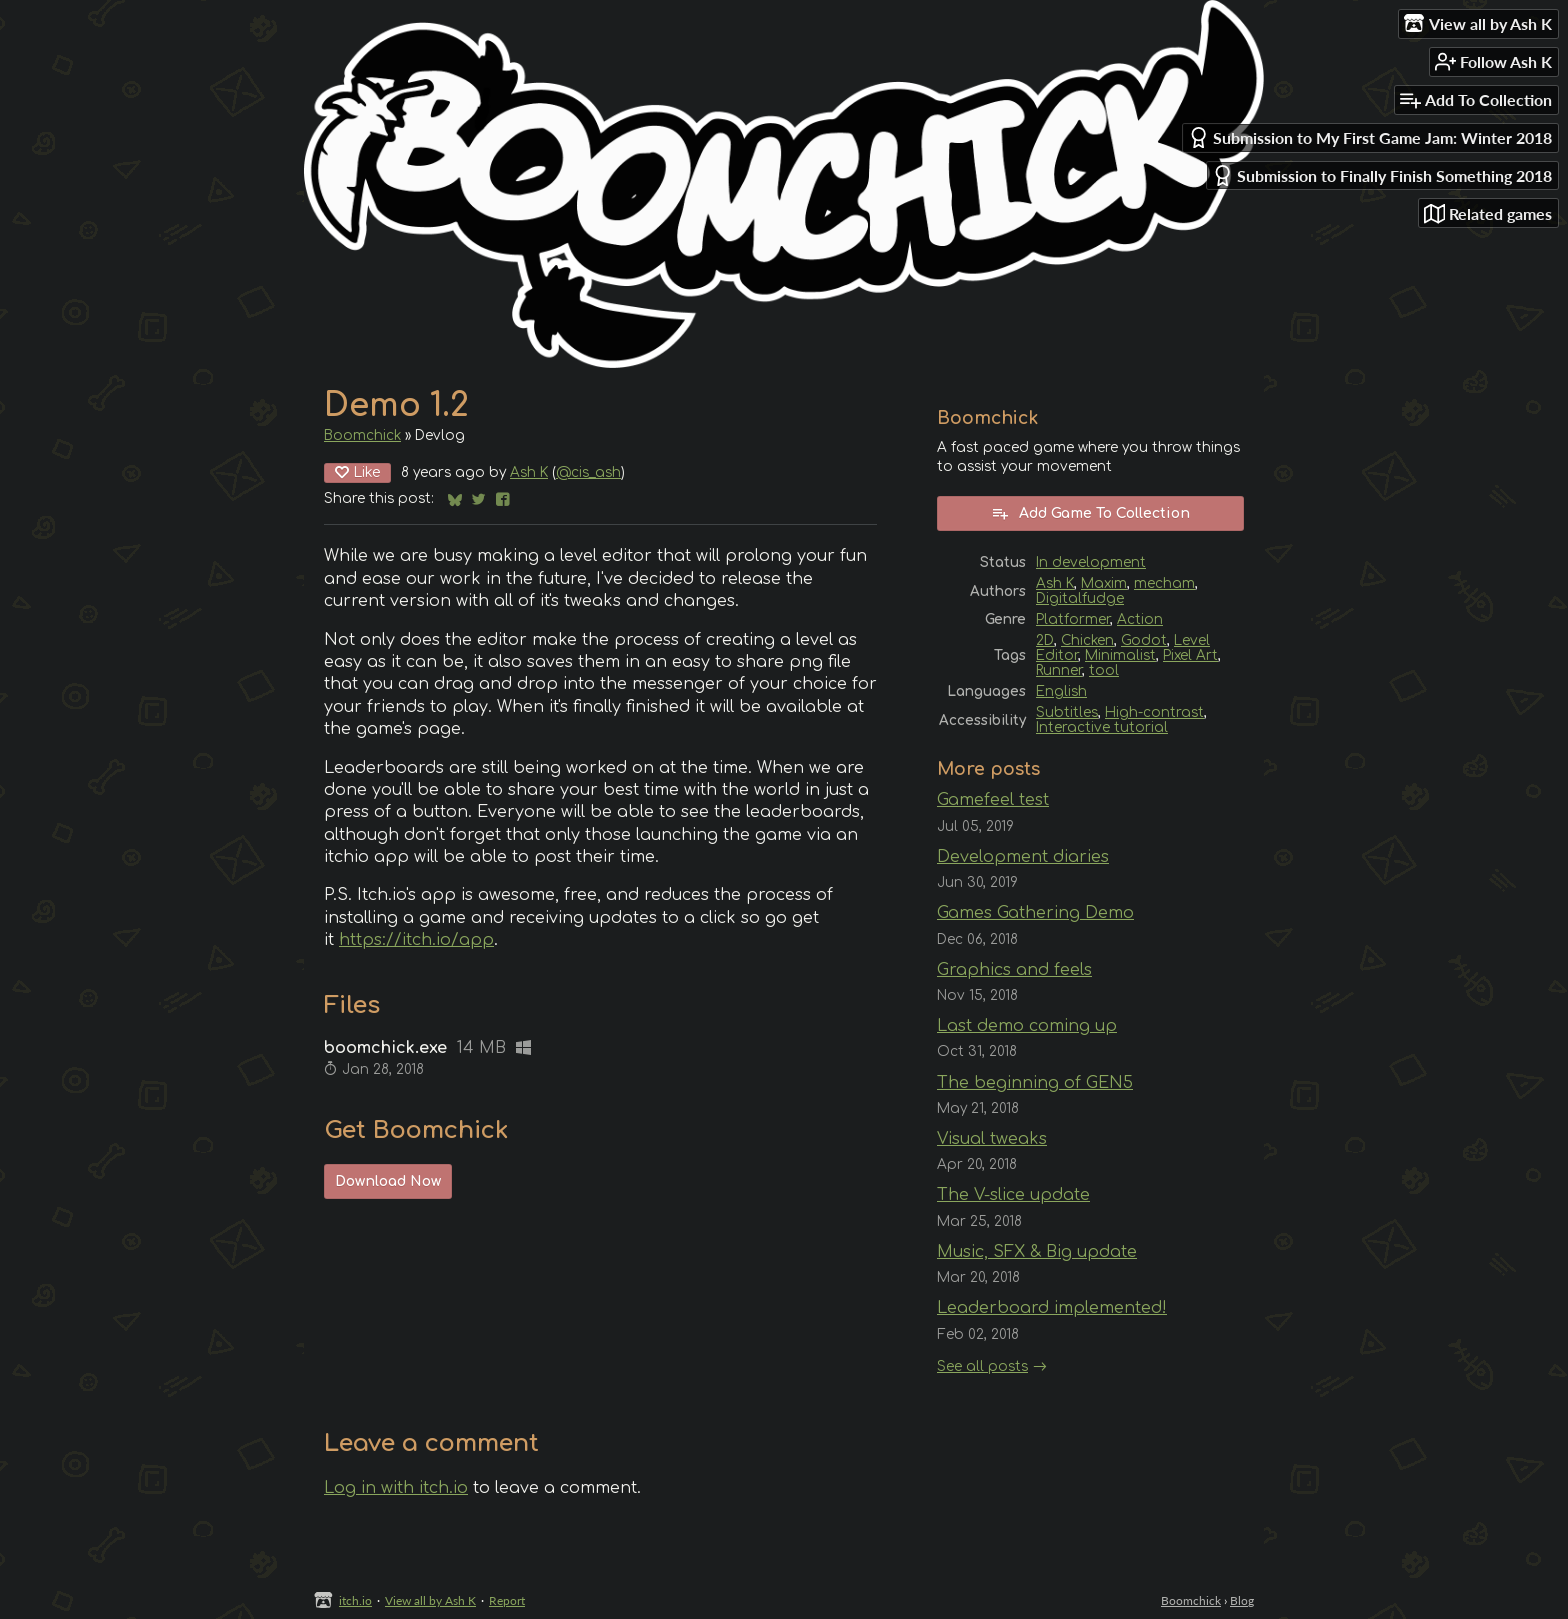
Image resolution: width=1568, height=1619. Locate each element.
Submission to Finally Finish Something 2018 (1382, 175)
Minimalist (1120, 655)
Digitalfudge (1080, 598)
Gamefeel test (993, 800)
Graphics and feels (1014, 970)
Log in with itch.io (396, 1488)
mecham (1164, 583)
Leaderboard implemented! (1052, 1308)
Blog (1242, 1600)
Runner (1059, 670)
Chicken (1087, 640)
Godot (1144, 640)
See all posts (982, 1366)
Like (357, 472)
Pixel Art (1190, 655)
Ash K (529, 472)
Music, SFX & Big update (1037, 1252)
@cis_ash (588, 472)
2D (1045, 640)
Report (507, 1600)
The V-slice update (1013, 1195)
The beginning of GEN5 (1035, 1083)
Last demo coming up (1027, 1026)
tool (1104, 670)
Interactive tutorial (1102, 727)
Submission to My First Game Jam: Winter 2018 (1370, 137)
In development (1091, 562)
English (1061, 691)
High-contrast (1154, 712)
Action (1140, 619)
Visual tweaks (992, 1139)
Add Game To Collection (1090, 513)
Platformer (1073, 619)
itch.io (355, 1600)
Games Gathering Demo (1035, 913)
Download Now (388, 1181)
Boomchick (362, 435)
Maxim (1104, 583)
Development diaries (1023, 857)
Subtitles (1067, 712)
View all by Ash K (430, 1600)
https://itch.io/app (416, 940)
